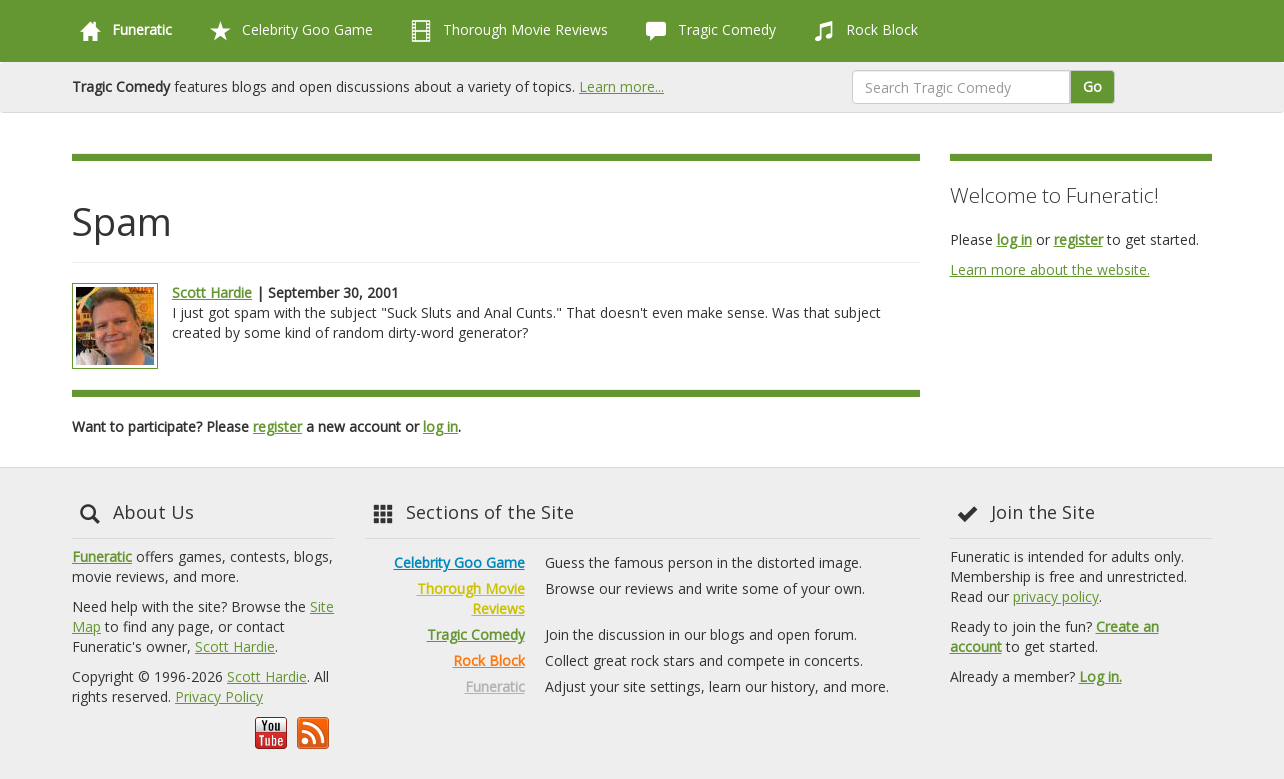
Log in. (1100, 676)
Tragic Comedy (707, 31)
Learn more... (621, 86)
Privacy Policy (219, 696)
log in (440, 426)
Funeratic (102, 556)
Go (1092, 86)
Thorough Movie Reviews (505, 31)
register (277, 426)
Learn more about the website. (1050, 269)
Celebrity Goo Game (287, 31)
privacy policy (1056, 596)
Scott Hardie (212, 292)
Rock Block (862, 31)
